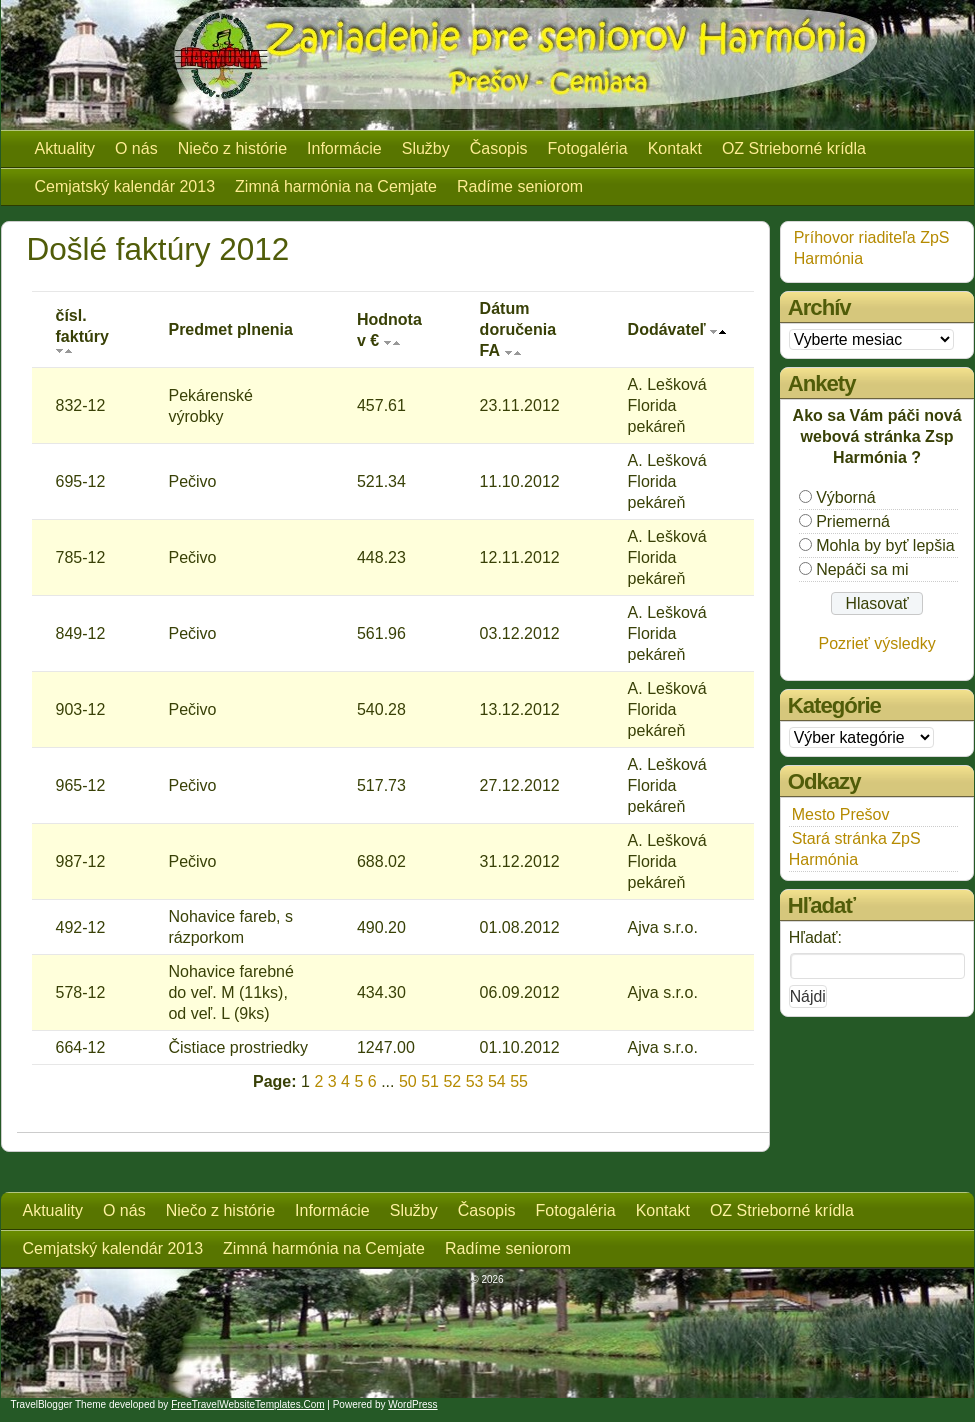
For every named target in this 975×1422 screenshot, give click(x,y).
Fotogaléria (588, 148)
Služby (426, 148)
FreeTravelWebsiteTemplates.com (247, 1404)
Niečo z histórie (232, 148)
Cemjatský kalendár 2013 (125, 186)
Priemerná (853, 521)
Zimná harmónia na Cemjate (336, 186)
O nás (136, 148)
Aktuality (65, 148)
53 (475, 1081)
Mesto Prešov (841, 814)
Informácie (344, 148)
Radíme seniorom (520, 186)
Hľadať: (815, 937)
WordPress (412, 1404)
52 (452, 1081)
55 (519, 1081)
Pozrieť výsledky (877, 643)
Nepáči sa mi (862, 569)
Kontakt (675, 148)
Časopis (499, 148)
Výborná (846, 497)
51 (430, 1081)
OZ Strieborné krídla (794, 148)
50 (408, 1081)
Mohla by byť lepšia (885, 545)
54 (497, 1081)
